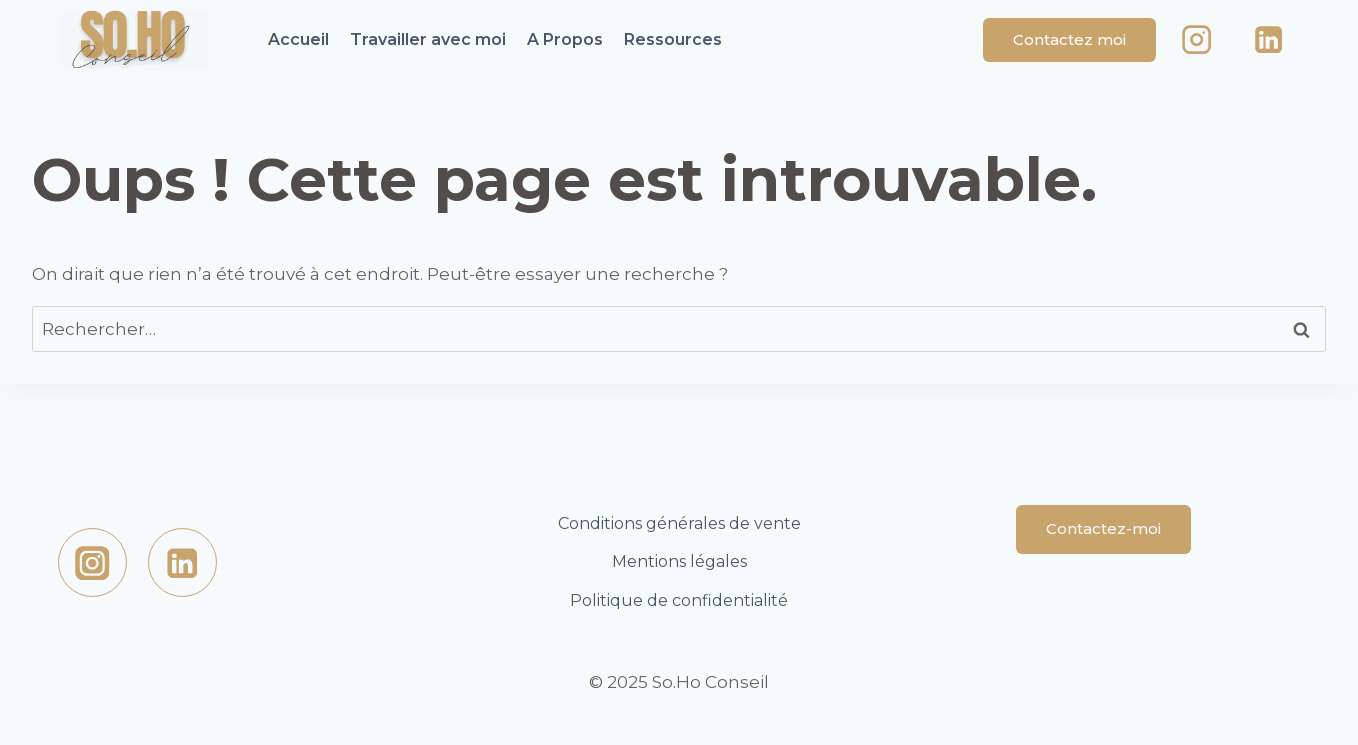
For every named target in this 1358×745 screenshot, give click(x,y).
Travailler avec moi (428, 39)
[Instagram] (1197, 40)
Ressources (673, 39)
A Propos (565, 39)
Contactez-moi (1103, 528)
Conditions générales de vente (679, 523)
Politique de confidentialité (679, 600)
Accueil (298, 39)
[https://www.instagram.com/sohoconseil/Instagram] (92, 562)
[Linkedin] (1268, 40)
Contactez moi (1069, 39)
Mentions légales (679, 561)
